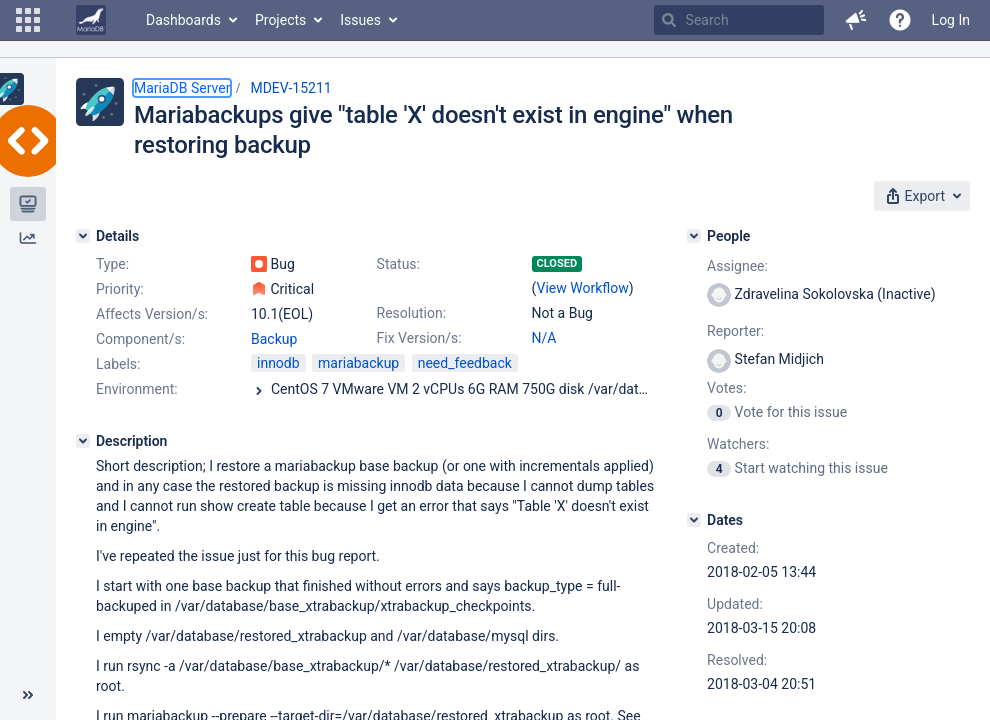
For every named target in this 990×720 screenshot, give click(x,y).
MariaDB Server (182, 88)
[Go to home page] (91, 20)
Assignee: (737, 266)
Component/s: (140, 339)
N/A (544, 338)
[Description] (83, 441)
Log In (951, 20)
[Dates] (694, 520)
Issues (360, 20)
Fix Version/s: (419, 338)
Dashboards (183, 20)
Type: (112, 264)
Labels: (118, 364)
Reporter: (735, 331)
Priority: (120, 289)
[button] (28, 20)
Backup (274, 339)
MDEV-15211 (290, 88)
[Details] (83, 236)
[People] (694, 236)
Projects (280, 20)
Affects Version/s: (152, 314)
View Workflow (583, 288)
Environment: (137, 389)
